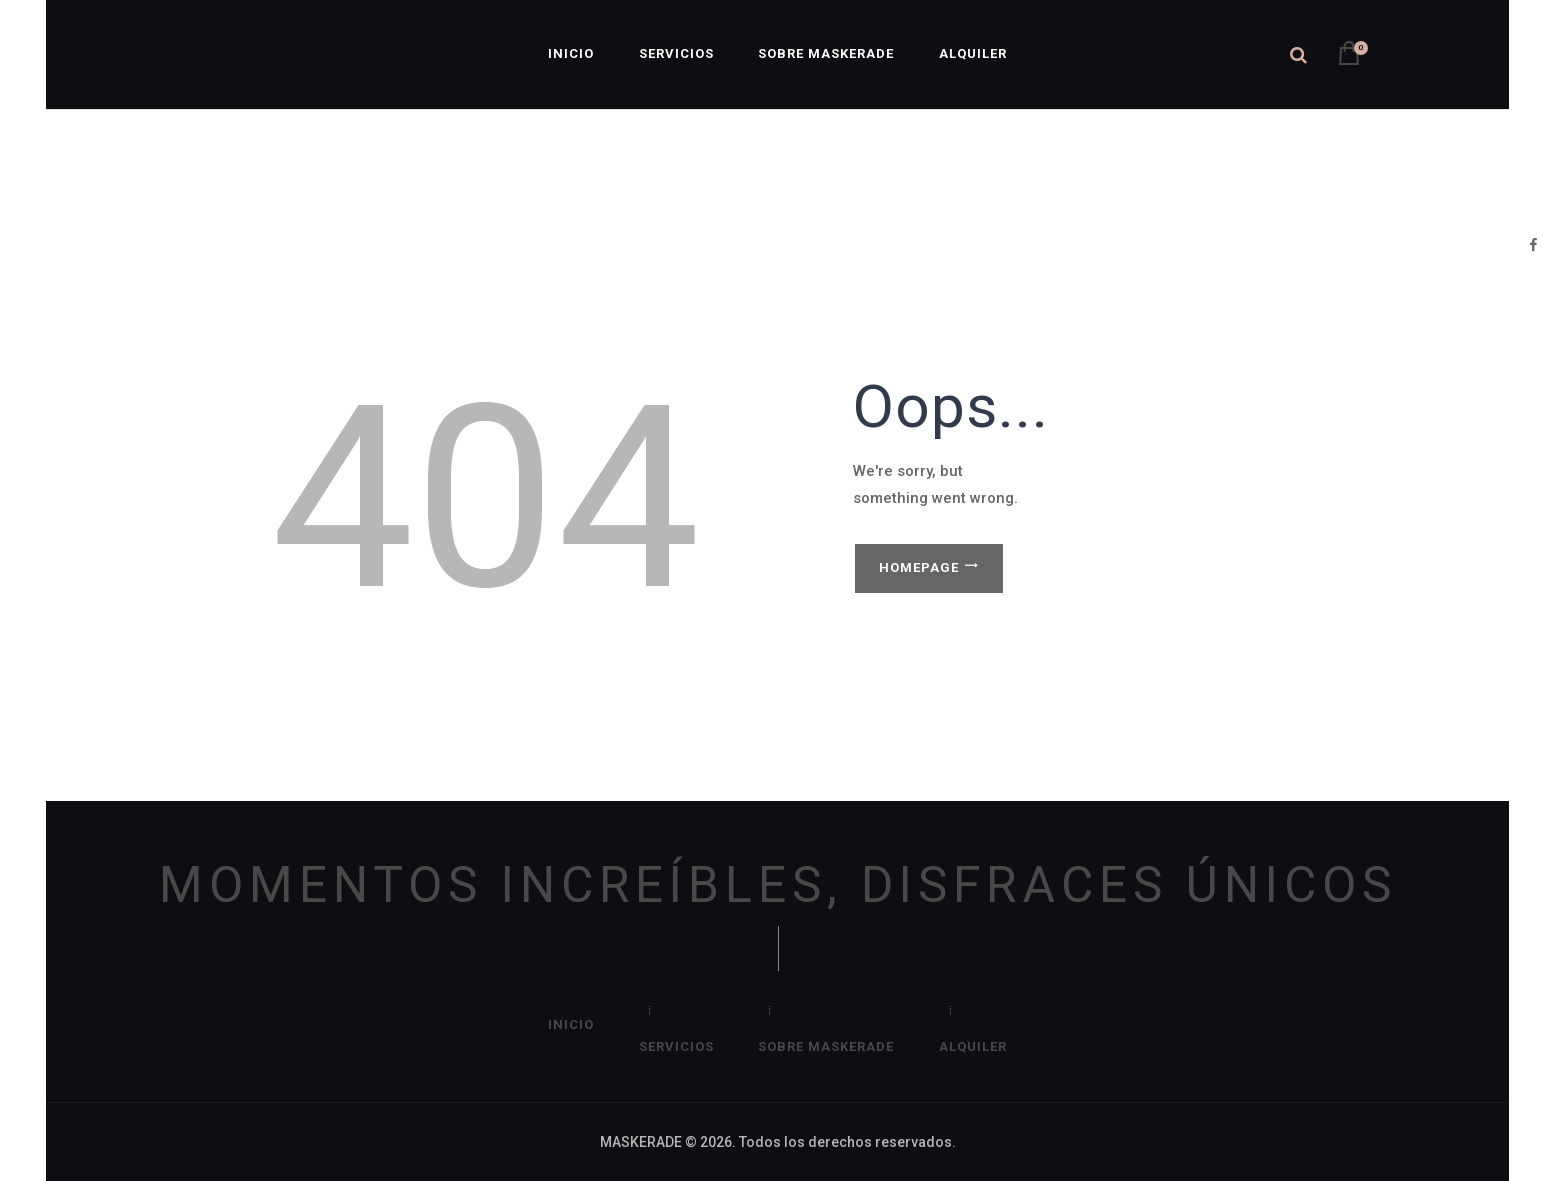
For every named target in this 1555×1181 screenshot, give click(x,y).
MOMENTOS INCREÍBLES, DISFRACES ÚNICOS (777, 886)
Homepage (919, 567)
